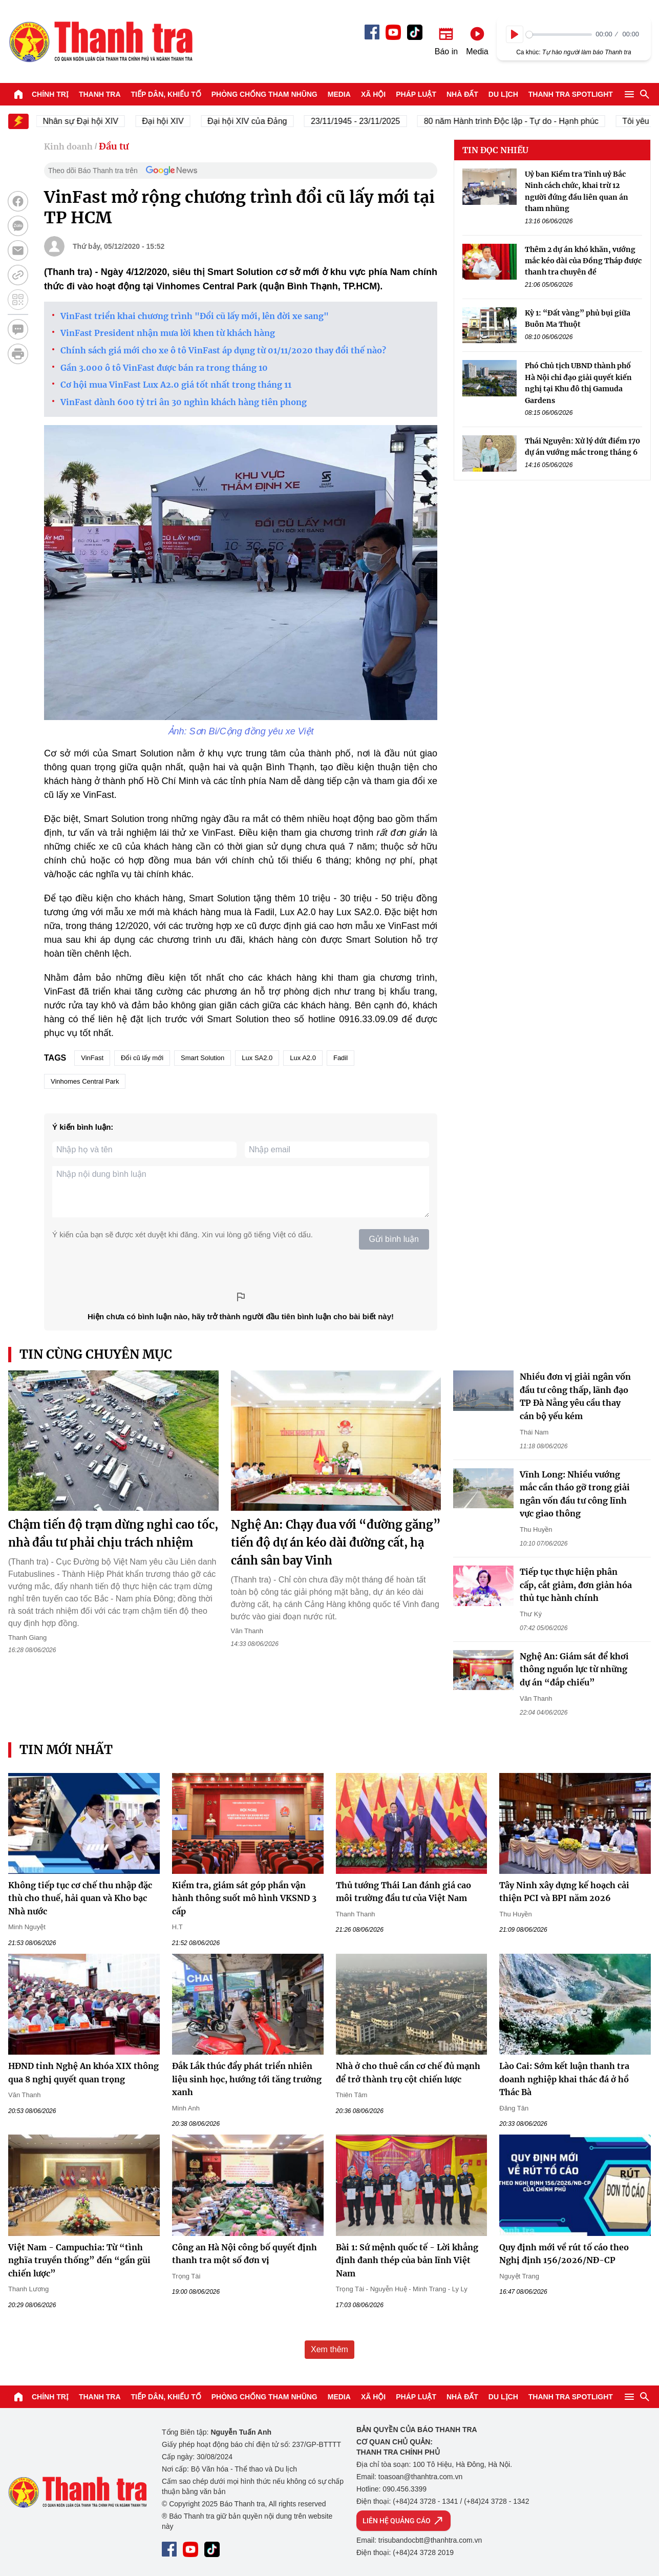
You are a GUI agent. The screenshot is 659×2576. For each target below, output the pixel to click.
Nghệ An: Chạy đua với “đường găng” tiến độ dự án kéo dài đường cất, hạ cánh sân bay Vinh (336, 1542)
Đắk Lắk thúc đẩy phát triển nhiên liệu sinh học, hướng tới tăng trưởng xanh (247, 2079)
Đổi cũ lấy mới (142, 1058)
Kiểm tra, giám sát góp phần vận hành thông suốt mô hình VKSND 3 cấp (244, 1898)
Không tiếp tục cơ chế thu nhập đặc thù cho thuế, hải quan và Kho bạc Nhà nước (80, 1898)
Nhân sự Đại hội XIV (91, 121)
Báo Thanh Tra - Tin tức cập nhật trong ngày (100, 41)
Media (339, 94)
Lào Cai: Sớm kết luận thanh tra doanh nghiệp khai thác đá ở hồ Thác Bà (564, 2079)
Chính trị (50, 94)
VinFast (92, 1058)
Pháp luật (416, 94)
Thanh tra (100, 94)
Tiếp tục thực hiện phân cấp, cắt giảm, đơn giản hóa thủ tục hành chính (576, 1585)
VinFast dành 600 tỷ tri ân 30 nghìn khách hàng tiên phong (183, 402)
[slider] (559, 34)
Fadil (340, 1058)
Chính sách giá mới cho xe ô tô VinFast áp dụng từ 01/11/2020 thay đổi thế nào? (223, 350)
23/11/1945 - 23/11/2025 (365, 121)
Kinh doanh (68, 146)
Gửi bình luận (394, 1239)
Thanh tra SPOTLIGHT (570, 94)
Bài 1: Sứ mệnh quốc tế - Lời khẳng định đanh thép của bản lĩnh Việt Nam (407, 2260)
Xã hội (373, 94)
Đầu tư (114, 146)
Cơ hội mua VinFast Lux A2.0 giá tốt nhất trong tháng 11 (175, 384)
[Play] (514, 34)
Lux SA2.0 (257, 1058)
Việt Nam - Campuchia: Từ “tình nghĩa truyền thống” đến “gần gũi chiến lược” (79, 2260)
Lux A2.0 (303, 1058)
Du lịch (503, 94)
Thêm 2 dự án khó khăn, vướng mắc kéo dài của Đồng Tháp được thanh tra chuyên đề (583, 261)
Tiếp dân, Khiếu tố (166, 94)
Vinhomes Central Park (85, 1081)
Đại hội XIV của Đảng (257, 121)
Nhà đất (462, 94)
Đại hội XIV (173, 121)
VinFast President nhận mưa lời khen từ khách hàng (167, 333)
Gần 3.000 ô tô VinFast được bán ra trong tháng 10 (164, 368)
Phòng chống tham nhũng (264, 94)
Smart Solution (202, 1058)
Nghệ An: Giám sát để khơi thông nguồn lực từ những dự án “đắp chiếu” (574, 1669)
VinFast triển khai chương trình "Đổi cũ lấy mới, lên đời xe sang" (194, 316)
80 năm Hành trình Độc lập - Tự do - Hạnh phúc (521, 121)
